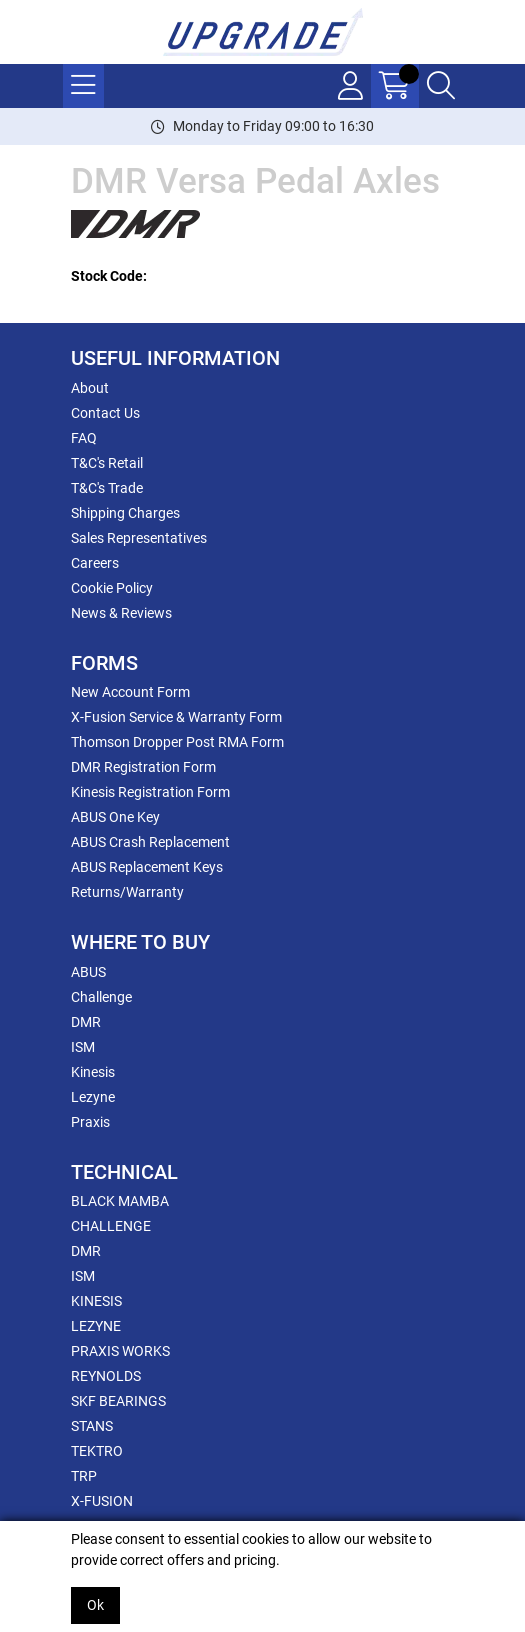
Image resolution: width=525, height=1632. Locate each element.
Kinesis (93, 1072)
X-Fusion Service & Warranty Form (176, 717)
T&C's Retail (107, 463)
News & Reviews (121, 613)
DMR (86, 1022)
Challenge (101, 997)
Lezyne (93, 1097)
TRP (84, 1476)
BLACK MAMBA (120, 1201)
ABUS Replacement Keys (147, 867)
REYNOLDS (106, 1376)
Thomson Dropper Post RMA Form (177, 742)
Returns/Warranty (127, 892)
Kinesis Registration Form (150, 792)
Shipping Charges (125, 513)
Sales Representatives (139, 538)
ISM (83, 1047)
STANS (92, 1426)
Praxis (90, 1122)
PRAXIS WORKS (120, 1351)
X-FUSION (102, 1501)
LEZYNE (96, 1326)
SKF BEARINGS (118, 1401)
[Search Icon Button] (441, 86)
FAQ (84, 438)
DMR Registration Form (143, 767)
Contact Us (105, 413)
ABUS (88, 972)
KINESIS (96, 1301)
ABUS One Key (115, 817)
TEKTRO (97, 1451)
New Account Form (130, 692)
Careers (95, 563)
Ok (95, 1605)
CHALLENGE (111, 1226)
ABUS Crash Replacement (150, 842)
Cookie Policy (112, 588)
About (90, 388)
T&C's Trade (107, 488)
